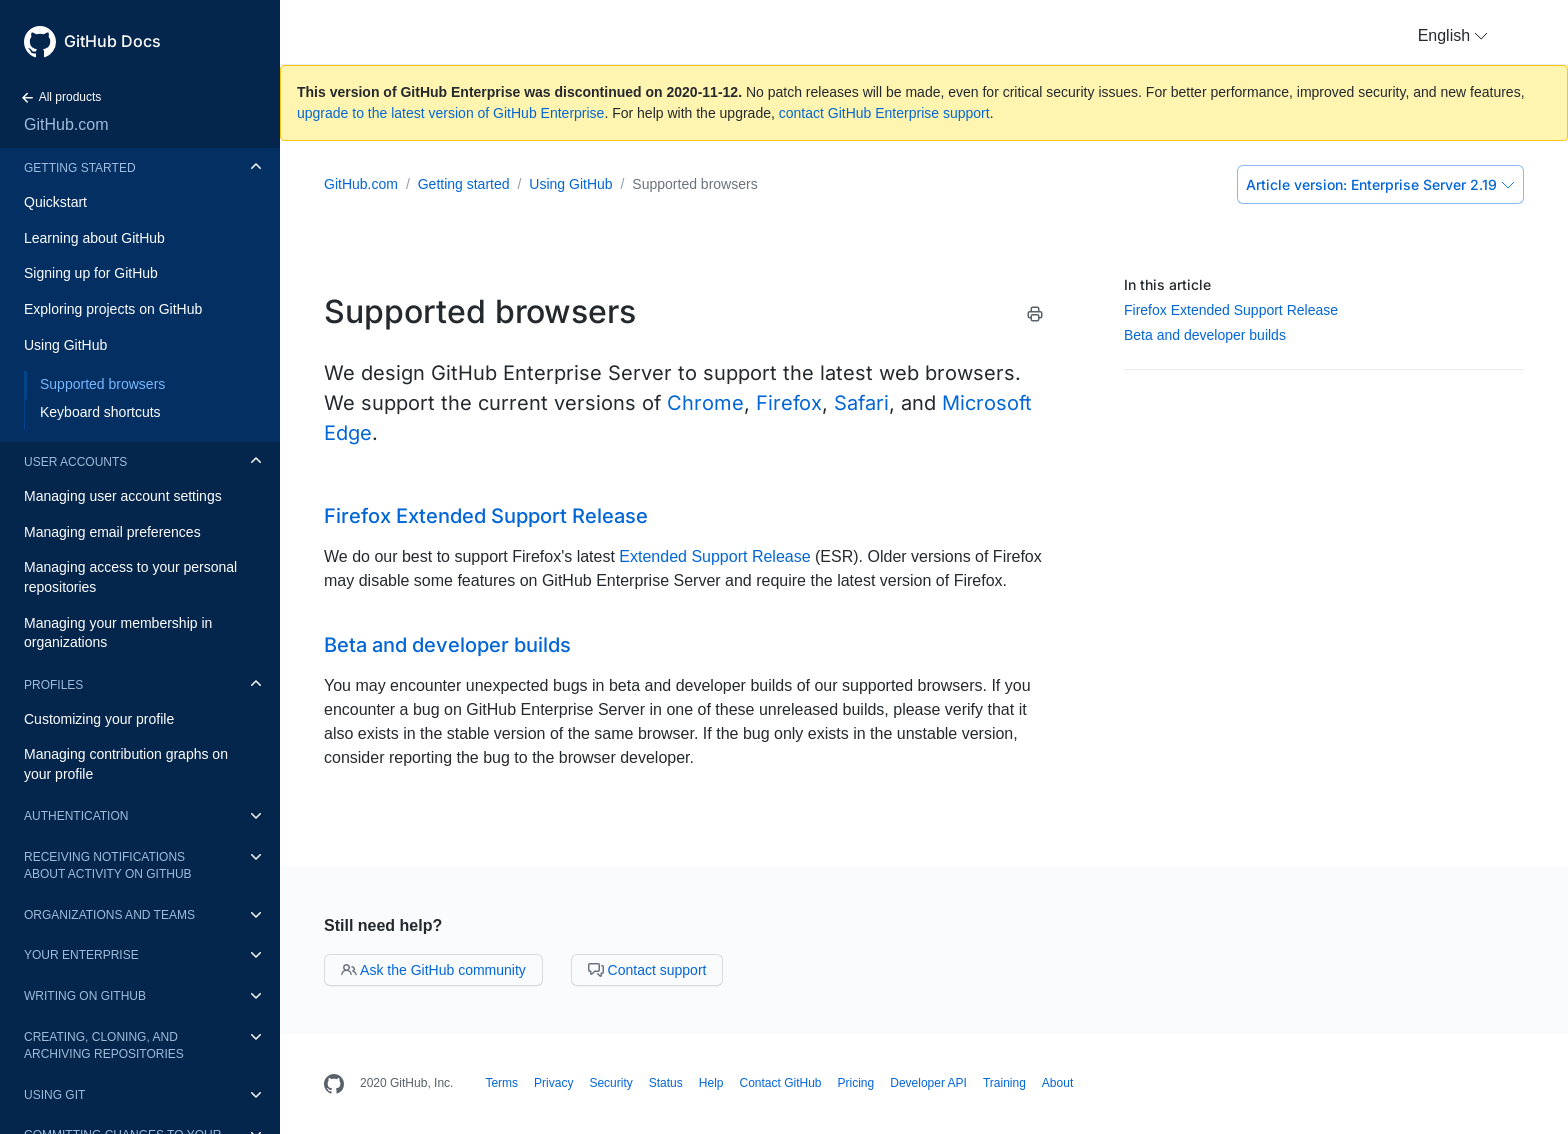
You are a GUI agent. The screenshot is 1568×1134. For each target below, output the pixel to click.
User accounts (75, 462)
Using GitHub (65, 345)
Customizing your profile (99, 719)
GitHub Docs (112, 41)
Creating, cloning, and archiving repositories (104, 1045)
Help (711, 1083)
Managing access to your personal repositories (130, 577)
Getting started (80, 168)
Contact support (647, 970)
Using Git (54, 1095)
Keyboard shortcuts (100, 412)
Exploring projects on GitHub (113, 309)
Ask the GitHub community (433, 970)
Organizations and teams (109, 915)
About (1057, 1083)
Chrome (705, 403)
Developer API (928, 1083)
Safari (861, 403)
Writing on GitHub (85, 996)
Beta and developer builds (1205, 335)
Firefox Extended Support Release (1231, 310)
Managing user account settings (123, 496)
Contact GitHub (780, 1083)
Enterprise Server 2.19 (1380, 184)
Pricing (856, 1083)
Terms (501, 1083)
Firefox (789, 403)
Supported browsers (102, 384)
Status (666, 1083)
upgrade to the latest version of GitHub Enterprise (450, 113)
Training (1004, 1083)
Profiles (53, 685)
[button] (1453, 36)
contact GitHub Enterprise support (884, 113)
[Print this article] (1035, 317)
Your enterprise (81, 955)
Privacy (553, 1083)
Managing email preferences (112, 532)
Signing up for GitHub (91, 273)
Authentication (76, 816)
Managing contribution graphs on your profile (126, 764)
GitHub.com (66, 124)
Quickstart (55, 202)
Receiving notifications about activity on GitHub (108, 865)
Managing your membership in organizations (118, 633)
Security (610, 1083)
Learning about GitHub (94, 238)
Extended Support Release (714, 556)
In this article (1167, 284)
